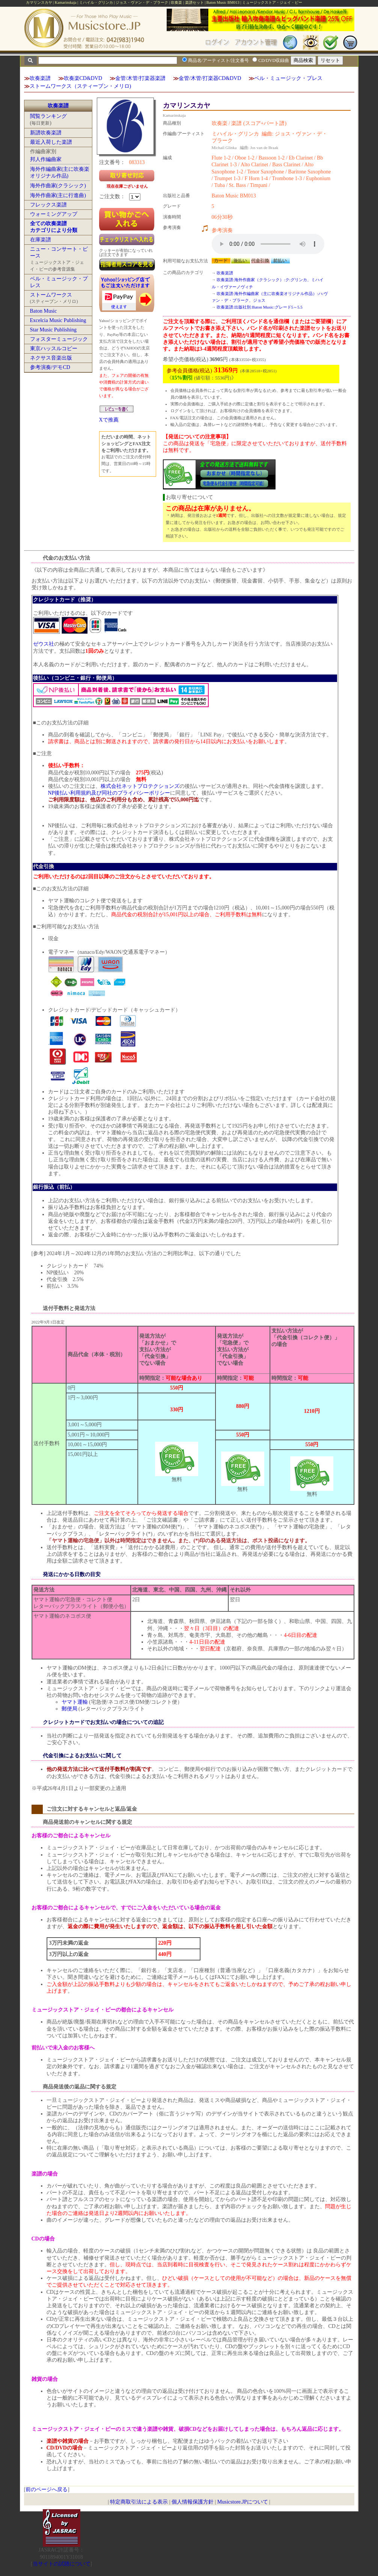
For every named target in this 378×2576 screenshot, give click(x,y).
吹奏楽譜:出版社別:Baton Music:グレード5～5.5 (260, 307)
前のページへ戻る (47, 2489)
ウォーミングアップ (53, 214)
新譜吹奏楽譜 (46, 132)
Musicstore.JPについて (242, 2502)
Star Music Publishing (53, 330)
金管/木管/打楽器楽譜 (140, 78)
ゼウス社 (43, 644)
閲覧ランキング (48, 116)
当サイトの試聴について (61, 2564)
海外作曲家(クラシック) (58, 185)
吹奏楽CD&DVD (83, 78)
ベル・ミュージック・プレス (288, 78)
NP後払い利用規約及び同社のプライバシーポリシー (109, 793)
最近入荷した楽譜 (51, 142)
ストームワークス (51, 295)
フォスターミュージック (59, 339)
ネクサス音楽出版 (51, 358)
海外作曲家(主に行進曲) (58, 195)
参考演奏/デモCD (50, 367)
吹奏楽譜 (40, 78)
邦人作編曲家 (46, 159)
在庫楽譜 (40, 239)
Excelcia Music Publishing (58, 320)
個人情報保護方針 (193, 2502)
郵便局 (69, 1709)
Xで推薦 (109, 420)
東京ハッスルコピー (53, 348)
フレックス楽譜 (48, 205)
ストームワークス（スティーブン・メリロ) (80, 86)
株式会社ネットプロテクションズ (140, 786)
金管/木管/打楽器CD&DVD (210, 78)
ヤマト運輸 (75, 1702)
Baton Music (43, 311)
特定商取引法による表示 (139, 2502)
